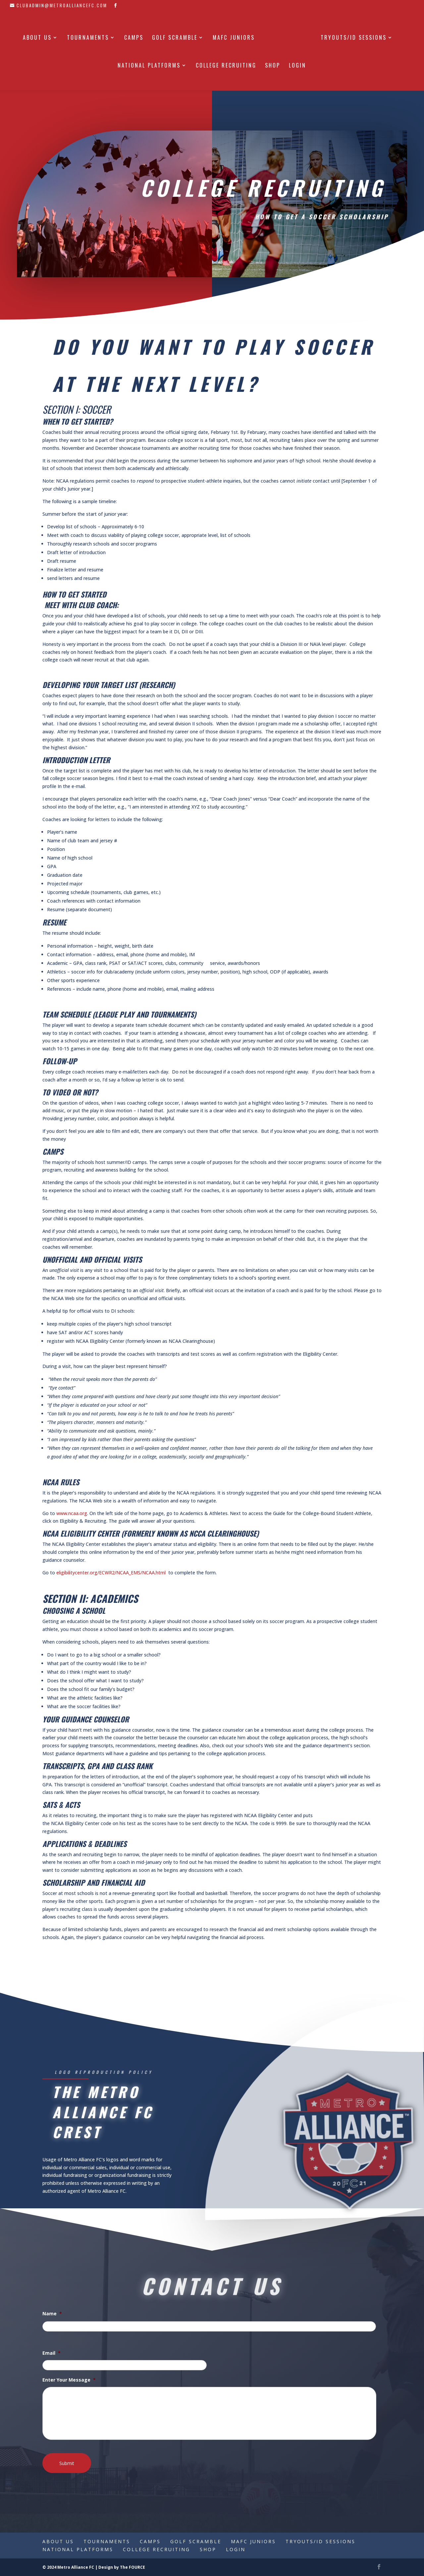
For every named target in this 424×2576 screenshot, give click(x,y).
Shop (272, 64)
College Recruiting (226, 64)
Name (52, 2314)
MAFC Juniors (236, 36)
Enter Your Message (69, 2380)
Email (51, 2353)
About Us (39, 36)
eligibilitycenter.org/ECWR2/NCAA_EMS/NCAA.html (111, 1572)
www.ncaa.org (71, 1513)
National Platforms (149, 64)
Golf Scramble (177, 36)
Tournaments (90, 36)
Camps (136, 36)
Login (297, 64)
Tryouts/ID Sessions (351, 36)
